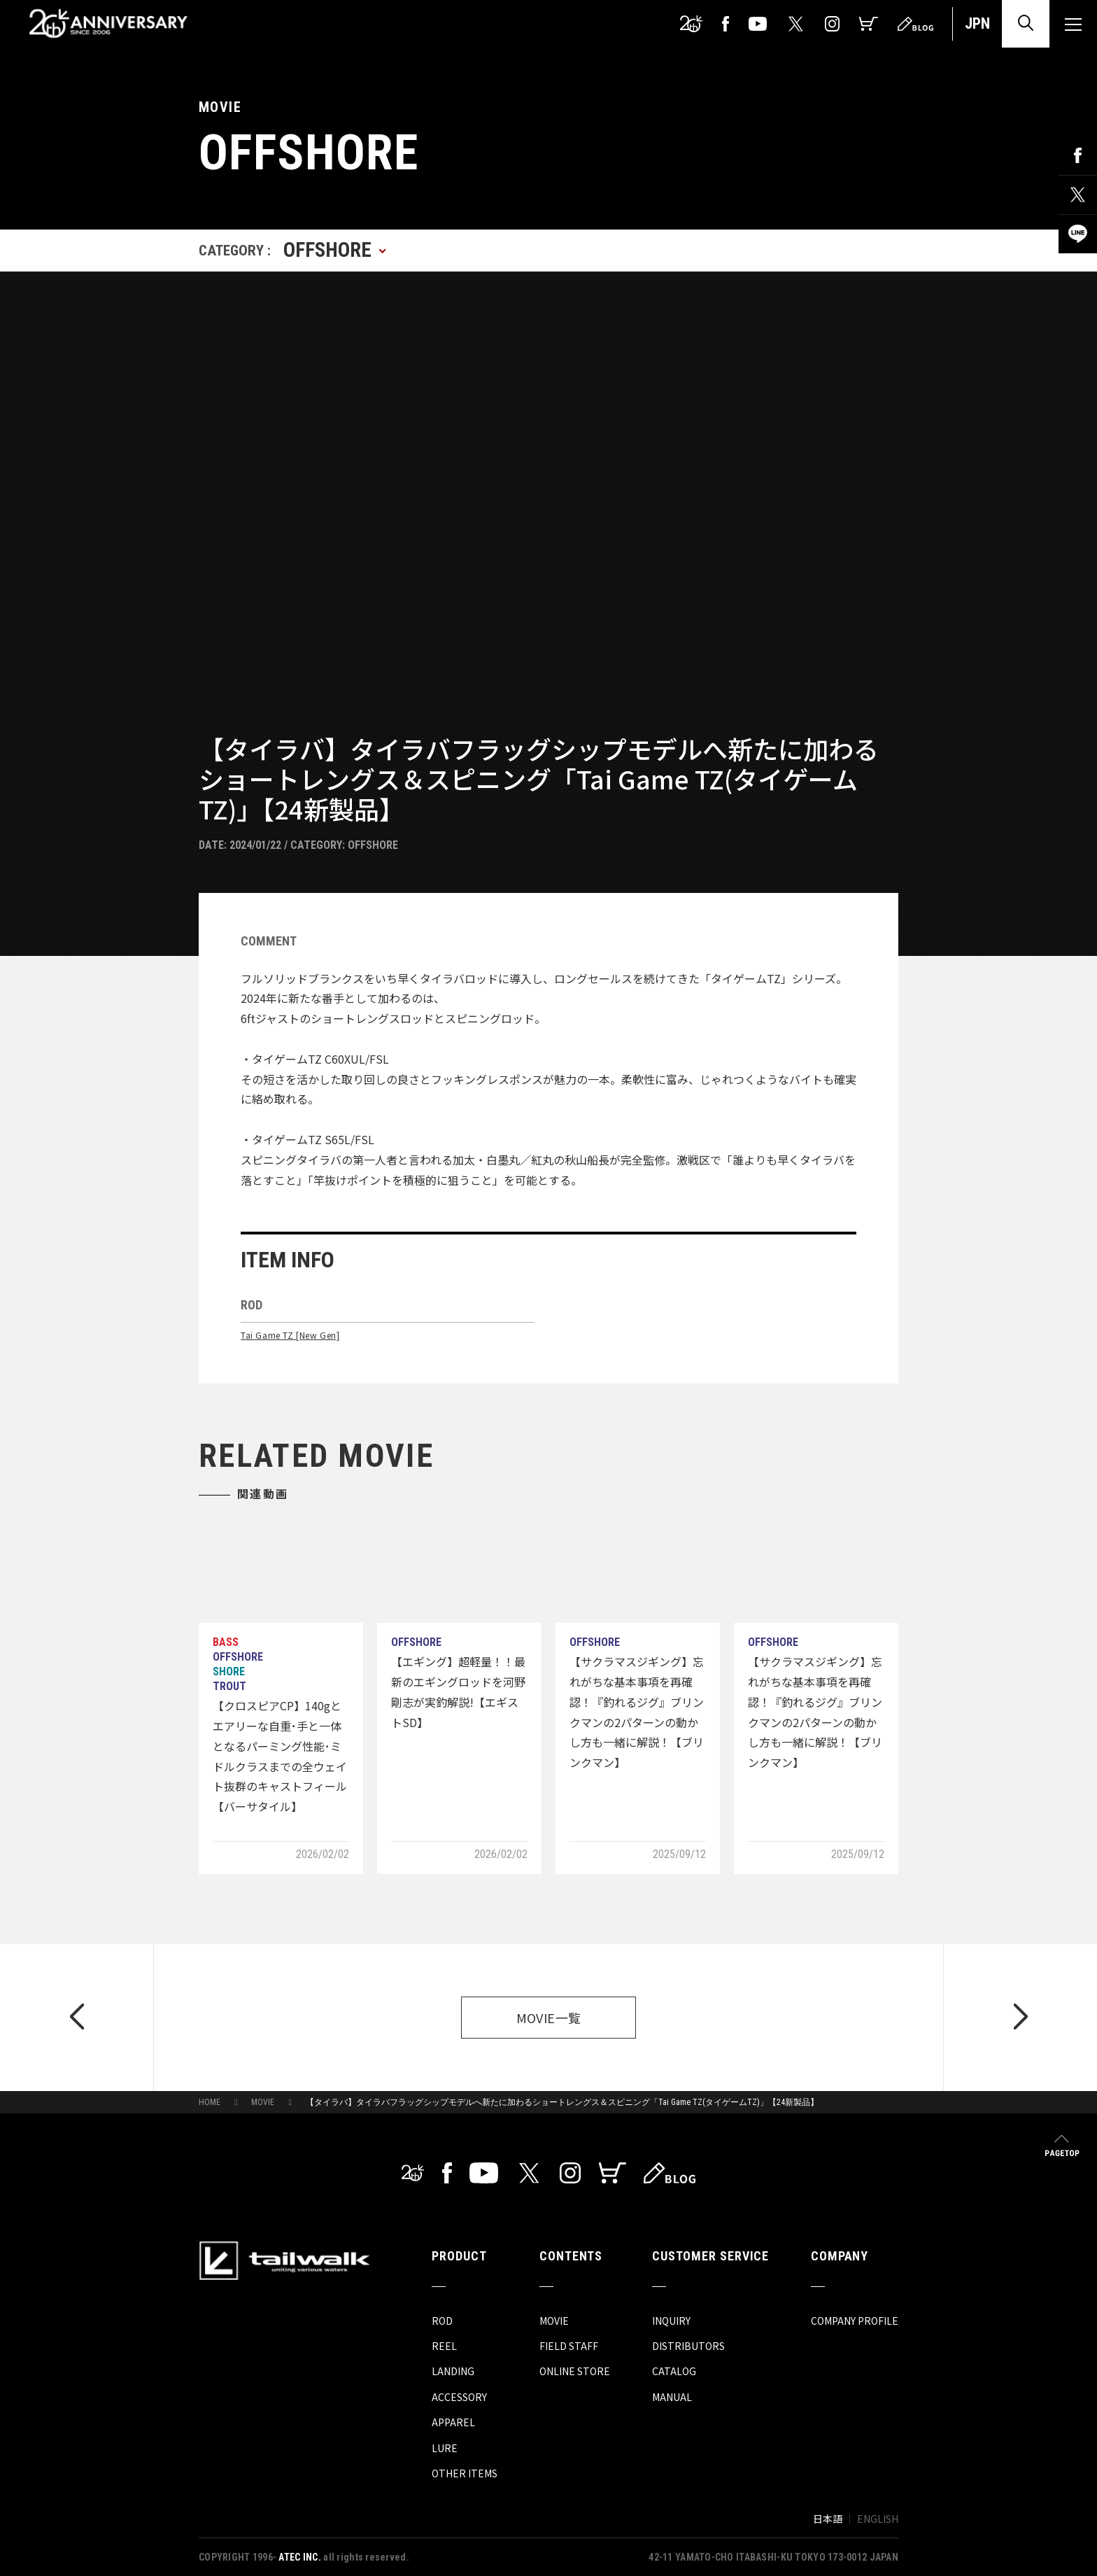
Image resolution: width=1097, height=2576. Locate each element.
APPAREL (453, 2422)
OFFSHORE (373, 845)
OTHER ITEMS (464, 2473)
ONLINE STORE (574, 2371)
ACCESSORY (459, 2397)
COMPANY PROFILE (854, 2321)
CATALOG (674, 2371)
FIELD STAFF (568, 2346)
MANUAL (672, 2397)
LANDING (453, 2371)
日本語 (827, 2519)
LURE (445, 2448)
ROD (442, 2321)
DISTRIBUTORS (688, 2346)
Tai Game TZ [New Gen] (290, 1335)
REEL (444, 2346)
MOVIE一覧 (548, 2017)
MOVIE (262, 2102)
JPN (977, 23)
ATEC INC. (299, 2557)
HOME (209, 2102)
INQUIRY (671, 2321)
